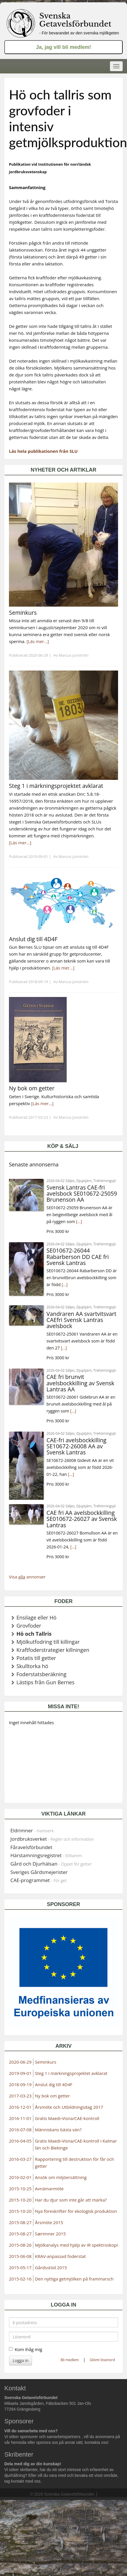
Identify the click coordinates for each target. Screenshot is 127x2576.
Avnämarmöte (49, 2188)
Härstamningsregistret (46, 1855)
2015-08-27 (20, 2222)
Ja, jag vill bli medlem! (63, 47)
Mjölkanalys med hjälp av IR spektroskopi (76, 2245)
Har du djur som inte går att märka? (71, 2200)
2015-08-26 (20, 2245)
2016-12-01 (20, 2107)
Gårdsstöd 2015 (51, 2267)
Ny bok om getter (52, 2096)
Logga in (20, 2360)
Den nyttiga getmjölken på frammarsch (74, 2279)
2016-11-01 (20, 2118)
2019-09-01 (20, 2073)
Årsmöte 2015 (49, 2222)
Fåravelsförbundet (31, 1847)
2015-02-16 (20, 2279)
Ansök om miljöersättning (61, 2177)
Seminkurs (45, 2062)
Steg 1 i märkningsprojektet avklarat (71, 2073)
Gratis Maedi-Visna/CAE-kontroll (67, 2118)
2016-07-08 (20, 2129)
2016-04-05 (20, 2141)
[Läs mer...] (38, 641)
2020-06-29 (20, 2062)
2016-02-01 (20, 2177)
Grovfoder (28, 1625)
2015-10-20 (20, 2200)
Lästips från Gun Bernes (45, 1682)
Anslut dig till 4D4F (53, 2084)
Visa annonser (27, 1577)
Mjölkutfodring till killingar (48, 1641)
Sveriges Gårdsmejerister (39, 1872)
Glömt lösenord (102, 2359)
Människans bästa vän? (58, 2129)
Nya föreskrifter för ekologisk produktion (76, 2211)
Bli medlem (70, 2359)
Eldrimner (32, 1830)
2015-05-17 (20, 2267)
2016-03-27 (20, 2159)
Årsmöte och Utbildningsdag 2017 (69, 2107)
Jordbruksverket (52, 1838)
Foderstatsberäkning (41, 1674)
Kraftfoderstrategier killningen (52, 1649)
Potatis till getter (36, 1657)
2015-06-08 (20, 2256)
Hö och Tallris (33, 1633)
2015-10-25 (20, 2188)
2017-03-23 (20, 2096)
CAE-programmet (38, 1880)
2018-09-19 (20, 2084)
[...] (79, 1221)
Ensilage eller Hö (36, 1617)
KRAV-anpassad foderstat (60, 2256)
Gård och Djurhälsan (51, 1863)
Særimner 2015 (50, 2234)
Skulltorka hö (32, 1666)
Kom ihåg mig (25, 2349)
